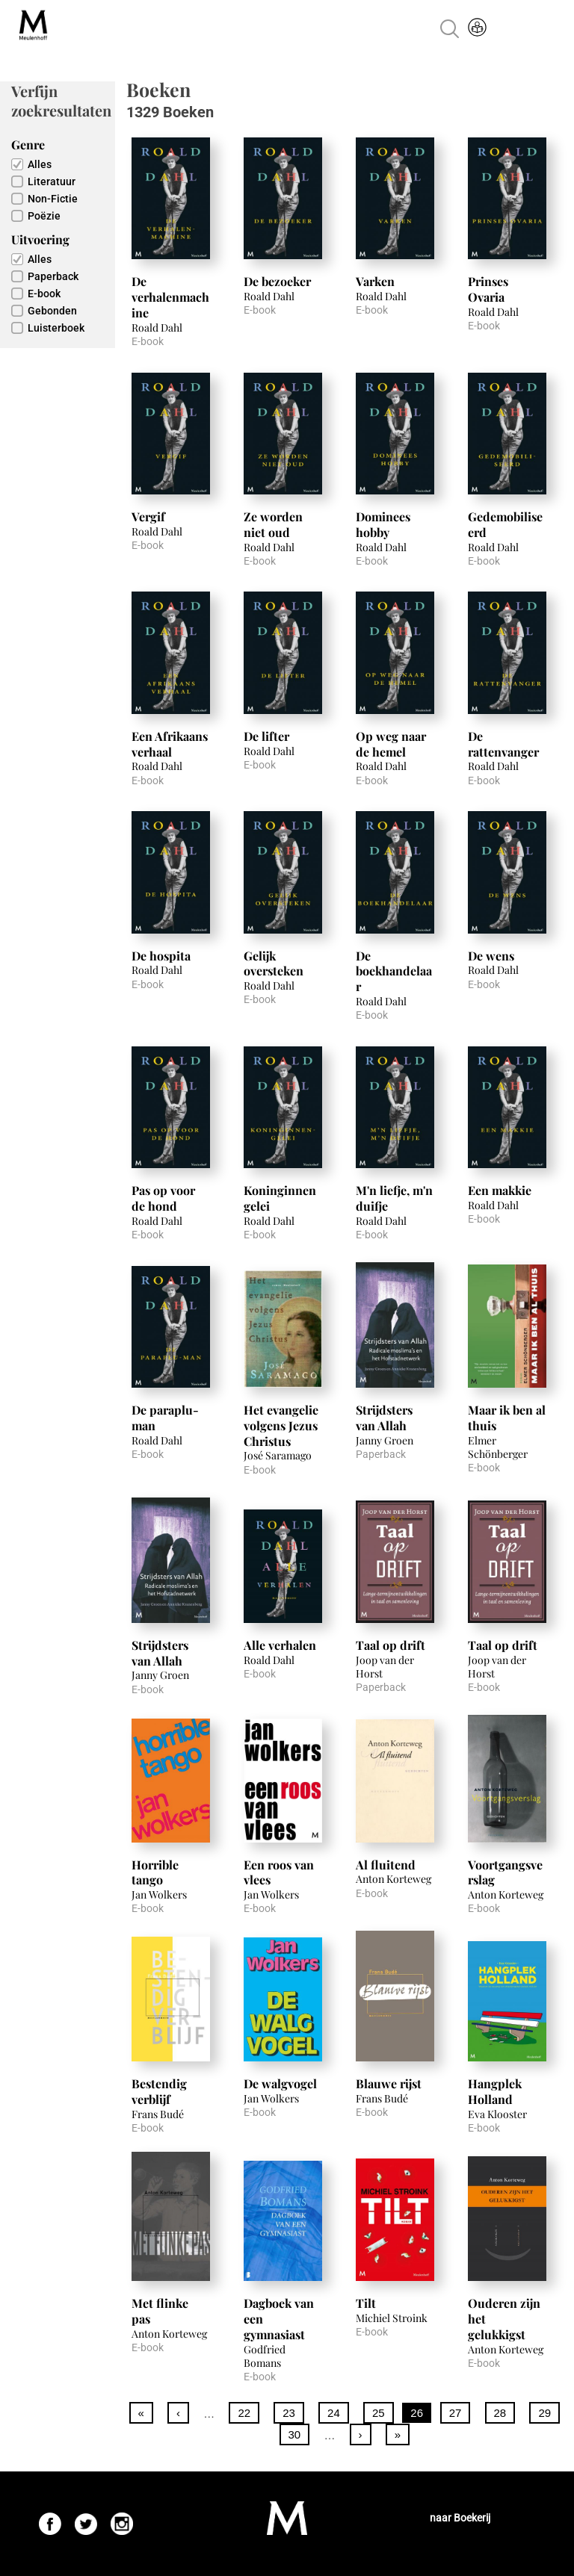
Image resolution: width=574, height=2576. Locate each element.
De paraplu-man (165, 1417)
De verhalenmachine (170, 296)
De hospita (161, 955)
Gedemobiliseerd (505, 524)
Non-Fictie (53, 199)
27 (455, 2412)
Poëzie (44, 216)
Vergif (148, 516)
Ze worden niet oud (273, 524)
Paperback (53, 276)
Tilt (366, 2303)
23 (289, 2412)
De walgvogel (280, 2083)
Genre (28, 144)
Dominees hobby (383, 524)
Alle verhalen (280, 1645)
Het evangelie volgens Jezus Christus (281, 1425)
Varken (375, 281)
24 (333, 2412)
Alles (40, 164)
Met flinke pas (160, 2311)
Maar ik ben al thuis (507, 1417)
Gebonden (52, 311)
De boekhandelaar (394, 971)
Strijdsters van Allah (384, 1417)
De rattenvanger (503, 744)
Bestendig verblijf (159, 2091)
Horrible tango (155, 1872)
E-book (44, 294)
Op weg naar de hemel (391, 744)
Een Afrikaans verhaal (170, 744)
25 (378, 2412)
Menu (547, 28)
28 (500, 2412)
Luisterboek (56, 328)
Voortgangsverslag (505, 1872)
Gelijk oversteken (273, 963)
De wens (491, 955)
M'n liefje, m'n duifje (394, 1198)
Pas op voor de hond (163, 1198)
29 (544, 2412)
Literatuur (51, 181)
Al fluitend (386, 1864)
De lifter (266, 736)
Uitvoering (40, 239)
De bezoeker (277, 281)
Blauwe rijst (389, 2083)
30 (294, 2434)
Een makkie (499, 1190)
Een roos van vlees (279, 1872)
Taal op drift (390, 1645)
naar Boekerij (460, 2518)
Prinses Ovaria (488, 289)
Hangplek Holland (495, 2091)
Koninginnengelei (280, 1198)
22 (244, 2412)
